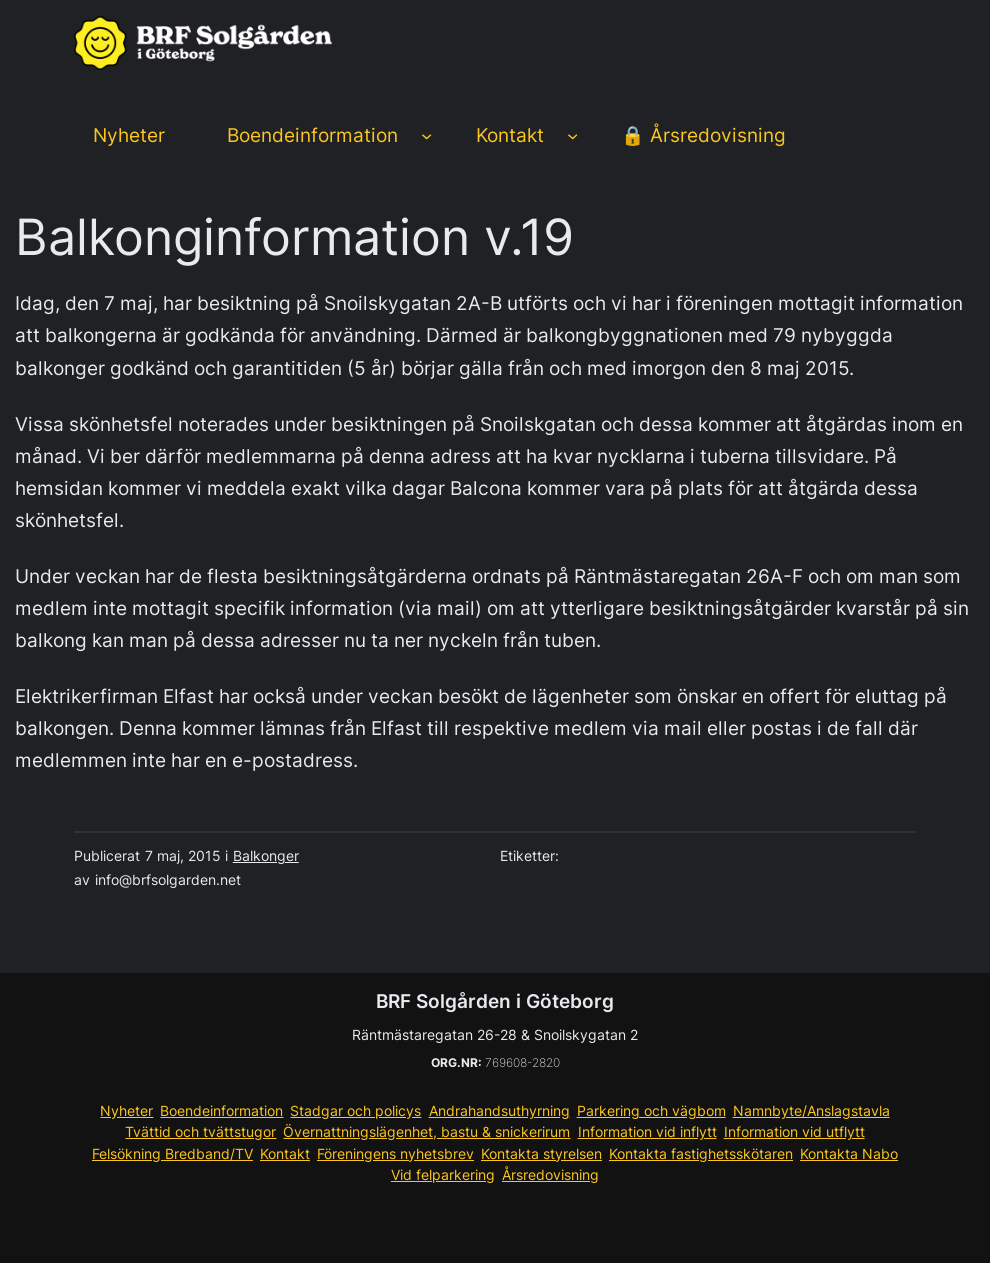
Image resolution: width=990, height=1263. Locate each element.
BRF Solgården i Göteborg (495, 1001)
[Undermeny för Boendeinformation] (426, 135)
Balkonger (266, 855)
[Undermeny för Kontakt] (572, 135)
